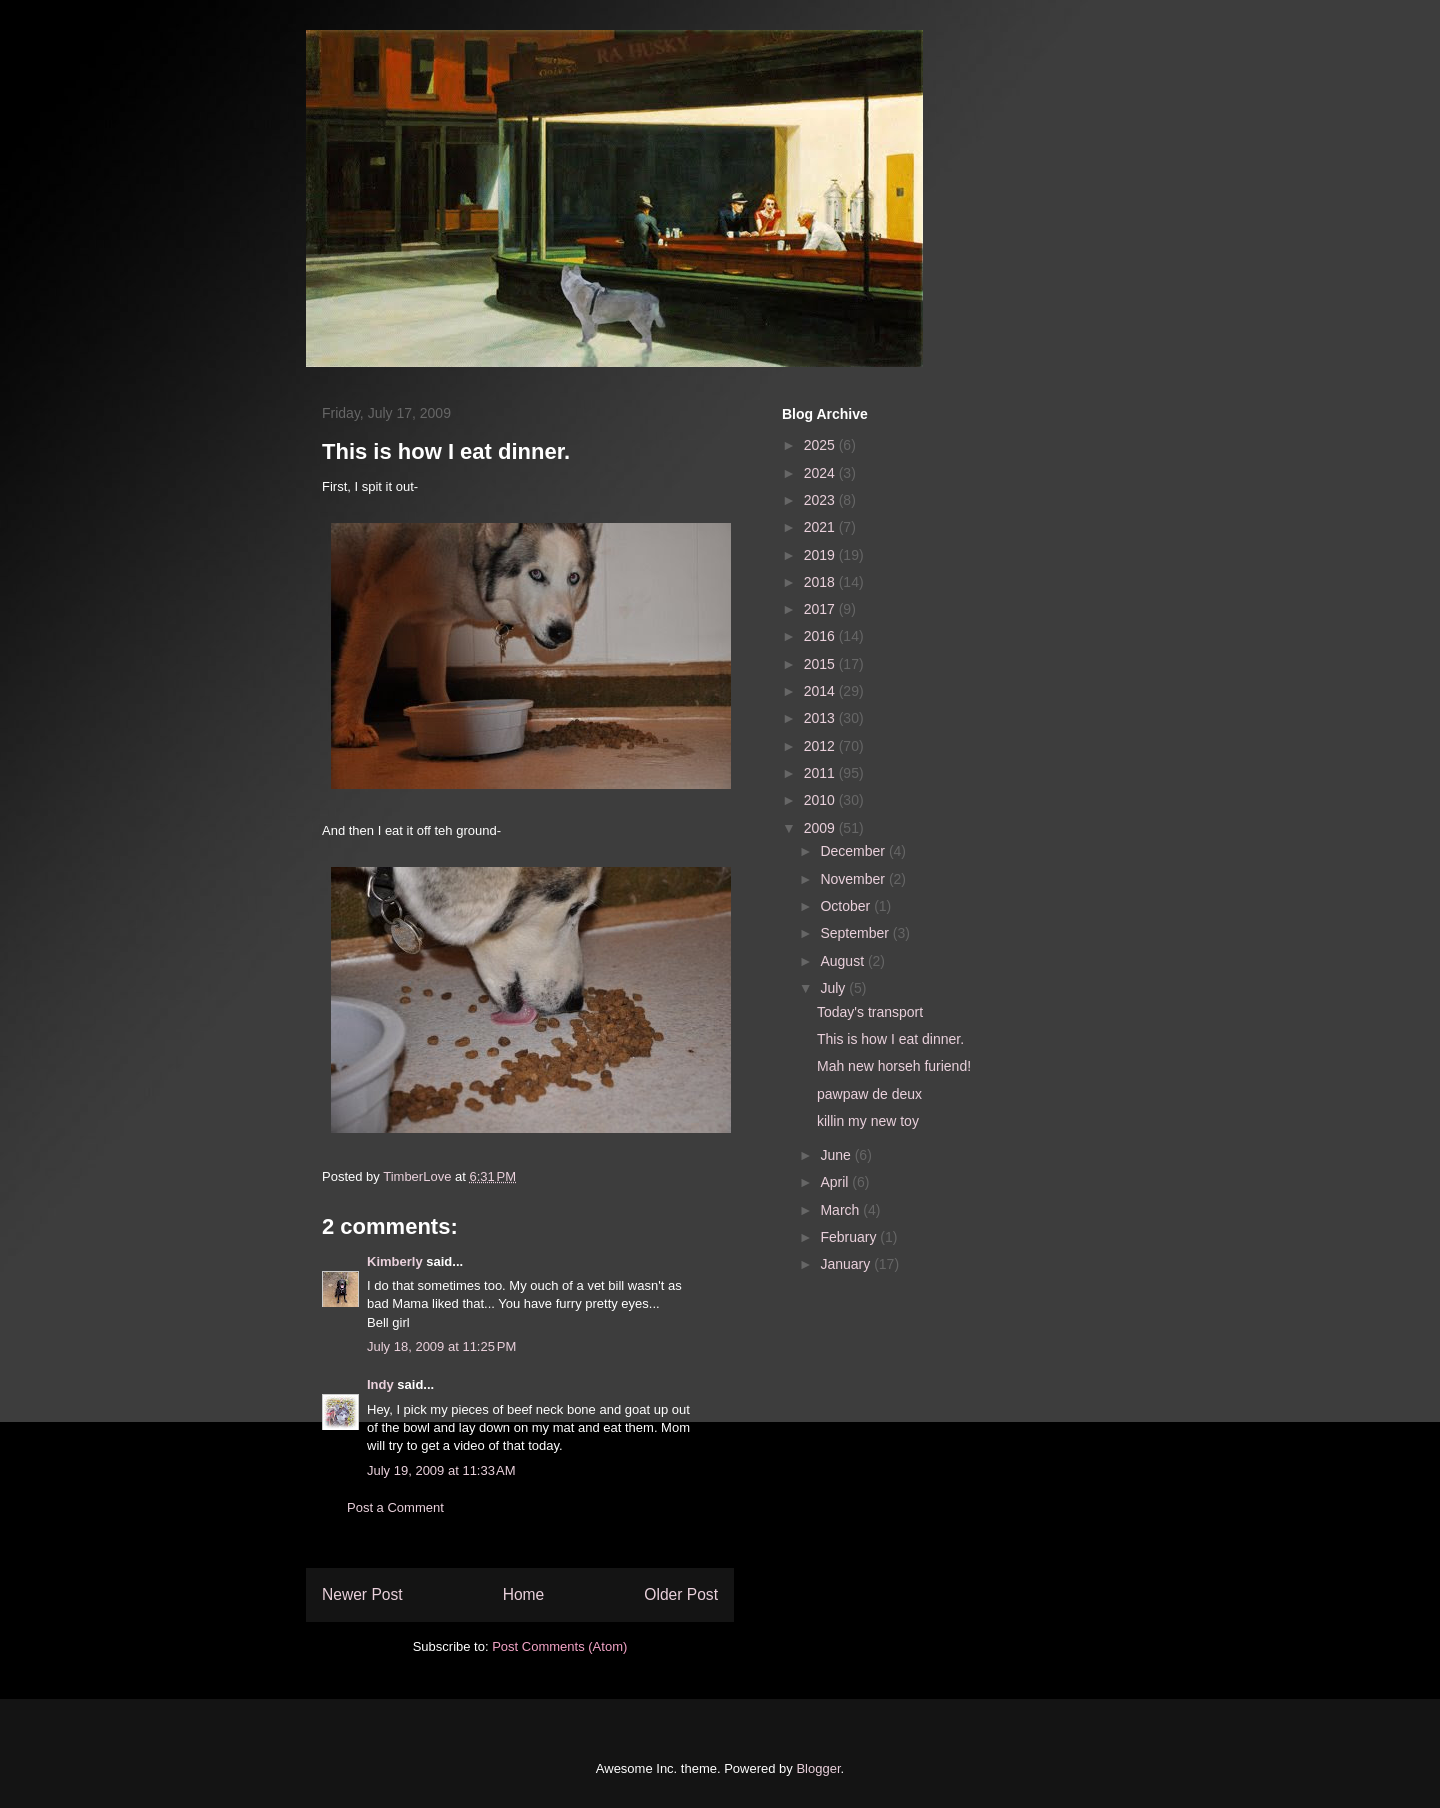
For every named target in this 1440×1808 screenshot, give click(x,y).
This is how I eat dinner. (890, 1039)
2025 (821, 445)
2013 (821, 718)
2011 (821, 773)
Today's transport (870, 1012)
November (854, 879)
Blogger (818, 1768)
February (850, 1237)
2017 (821, 609)
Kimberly (395, 1261)
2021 (821, 527)
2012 (821, 746)
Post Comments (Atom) (559, 1646)
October (847, 906)
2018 (821, 582)
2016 (821, 636)
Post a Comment (395, 1507)
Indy (380, 1384)
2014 (821, 691)
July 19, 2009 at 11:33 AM (441, 1470)
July (834, 988)
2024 (821, 473)
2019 (821, 555)
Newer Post (362, 1594)
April (836, 1182)
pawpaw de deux (869, 1094)
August (843, 961)
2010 (821, 800)
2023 (821, 500)
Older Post (681, 1594)
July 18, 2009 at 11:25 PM (441, 1346)
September (856, 933)
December (854, 851)
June (837, 1155)
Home (524, 1594)
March (841, 1210)
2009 (821, 828)
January (847, 1264)
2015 (821, 664)
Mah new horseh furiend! (894, 1066)
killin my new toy (868, 1121)
